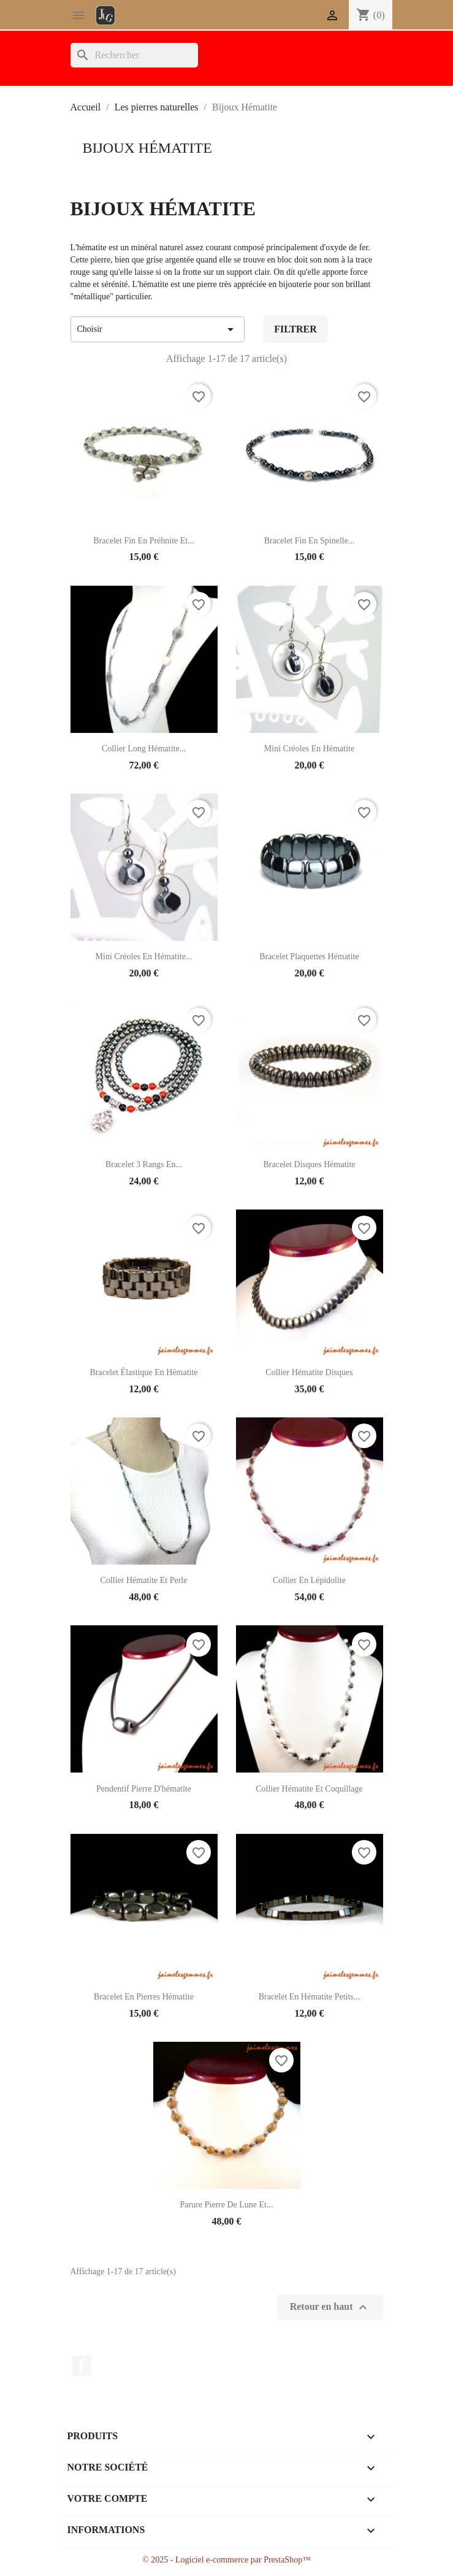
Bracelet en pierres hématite (144, 1996)
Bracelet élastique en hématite (143, 1372)
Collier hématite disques (308, 1372)
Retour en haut (330, 2307)
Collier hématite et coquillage (309, 1788)
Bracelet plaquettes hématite (309, 956)
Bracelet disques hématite (309, 1164)
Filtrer (295, 329)
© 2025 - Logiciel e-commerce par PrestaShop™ (226, 2559)
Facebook (81, 2365)
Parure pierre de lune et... (226, 2204)
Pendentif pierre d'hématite (143, 1788)
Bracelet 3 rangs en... (143, 1164)
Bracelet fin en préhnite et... (143, 540)
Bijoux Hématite (147, 148)
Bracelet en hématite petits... (309, 1996)
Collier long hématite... (144, 748)
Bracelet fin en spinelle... (309, 540)
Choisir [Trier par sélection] (157, 329)
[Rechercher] (134, 55)
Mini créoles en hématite (309, 748)
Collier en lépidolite (309, 1580)
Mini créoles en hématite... (144, 956)
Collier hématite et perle (144, 1580)
